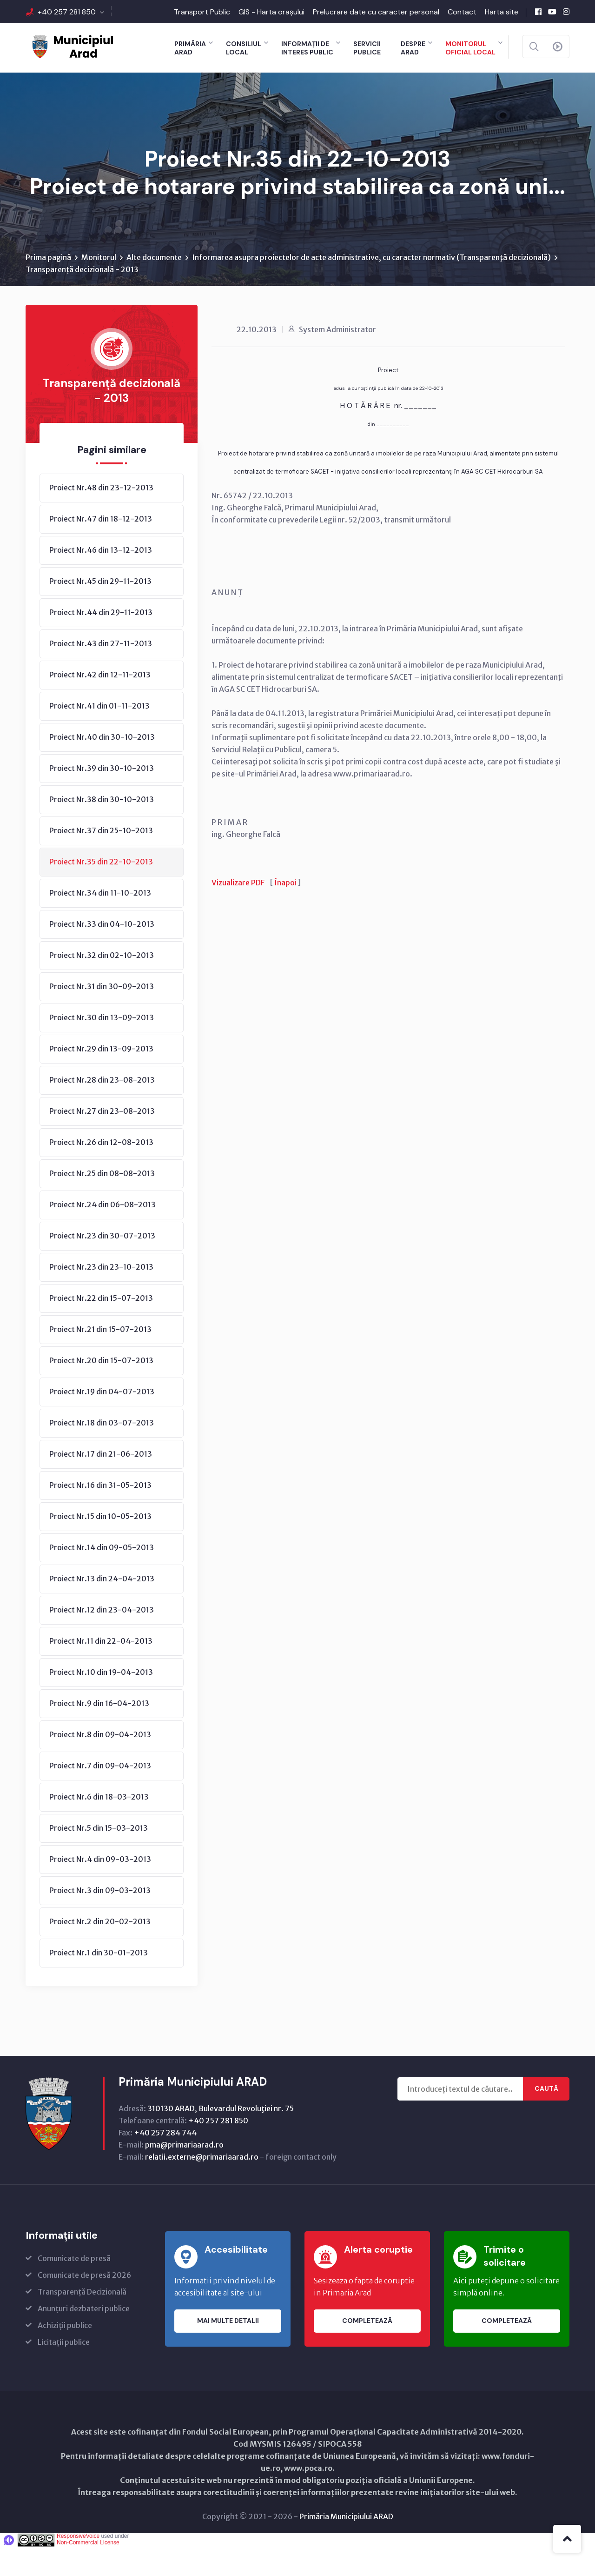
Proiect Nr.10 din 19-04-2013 (101, 1701)
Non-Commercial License (88, 2571)
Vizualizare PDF (238, 911)
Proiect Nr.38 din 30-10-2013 (101, 828)
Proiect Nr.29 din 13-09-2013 (101, 1077)
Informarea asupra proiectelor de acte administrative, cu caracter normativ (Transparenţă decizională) (371, 286)
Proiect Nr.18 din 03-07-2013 (101, 1451)
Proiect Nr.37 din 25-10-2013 (101, 859)
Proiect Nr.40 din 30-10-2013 (102, 765)
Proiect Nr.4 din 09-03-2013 (100, 1888)
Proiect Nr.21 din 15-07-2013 (100, 1358)
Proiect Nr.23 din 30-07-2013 (102, 1264)
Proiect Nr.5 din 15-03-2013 (98, 1856)
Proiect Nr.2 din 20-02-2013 (100, 1950)
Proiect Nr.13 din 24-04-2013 (101, 1607)
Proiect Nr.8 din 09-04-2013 (100, 1763)
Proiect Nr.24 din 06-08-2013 (102, 1233)
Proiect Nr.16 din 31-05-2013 (100, 1514)
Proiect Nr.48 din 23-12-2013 (101, 516)
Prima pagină (48, 286)
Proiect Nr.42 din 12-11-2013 (100, 703)
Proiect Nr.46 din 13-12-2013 (100, 578)
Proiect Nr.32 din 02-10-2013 (101, 984)
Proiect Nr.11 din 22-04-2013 (100, 1669)
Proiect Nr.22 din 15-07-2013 (101, 1326)
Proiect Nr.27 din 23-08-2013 (102, 1139)
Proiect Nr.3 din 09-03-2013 (100, 1919)
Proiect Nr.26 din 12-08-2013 (101, 1171)
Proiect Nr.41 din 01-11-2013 (99, 734)
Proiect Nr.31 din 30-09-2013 (101, 1015)
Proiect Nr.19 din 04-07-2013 (101, 1420)
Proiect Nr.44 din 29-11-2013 (100, 641)
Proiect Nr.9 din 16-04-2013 (99, 1732)
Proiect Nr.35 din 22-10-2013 (101, 890)
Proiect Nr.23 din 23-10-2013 (101, 1295)
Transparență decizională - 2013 (82, 298)
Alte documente (154, 286)
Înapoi (285, 911)
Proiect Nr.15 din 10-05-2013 (100, 1545)
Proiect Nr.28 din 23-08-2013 (102, 1108)
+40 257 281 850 (67, 12)
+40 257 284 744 (165, 2161)
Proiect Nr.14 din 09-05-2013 (101, 1576)
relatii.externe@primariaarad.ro (201, 2185)
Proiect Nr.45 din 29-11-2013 (100, 610)
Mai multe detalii (228, 2350)
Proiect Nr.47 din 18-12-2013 (100, 547)
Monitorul (98, 286)
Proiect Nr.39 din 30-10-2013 (101, 797)
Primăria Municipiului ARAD (346, 2545)
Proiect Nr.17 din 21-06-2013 (100, 1482)
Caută (546, 2118)
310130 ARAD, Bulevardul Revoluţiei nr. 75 (220, 2137)
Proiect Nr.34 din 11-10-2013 (100, 921)
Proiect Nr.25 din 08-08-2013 (102, 1202)
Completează (367, 2350)
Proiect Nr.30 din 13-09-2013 (101, 1046)
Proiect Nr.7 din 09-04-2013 (100, 1794)
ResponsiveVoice (78, 2565)
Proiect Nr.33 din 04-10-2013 (101, 952)
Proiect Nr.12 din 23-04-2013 (101, 1638)
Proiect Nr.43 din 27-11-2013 (100, 672)
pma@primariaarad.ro (184, 2173)
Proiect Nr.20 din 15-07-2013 (101, 1389)
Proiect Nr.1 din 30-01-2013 (98, 1981)
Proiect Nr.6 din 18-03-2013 (99, 1825)
